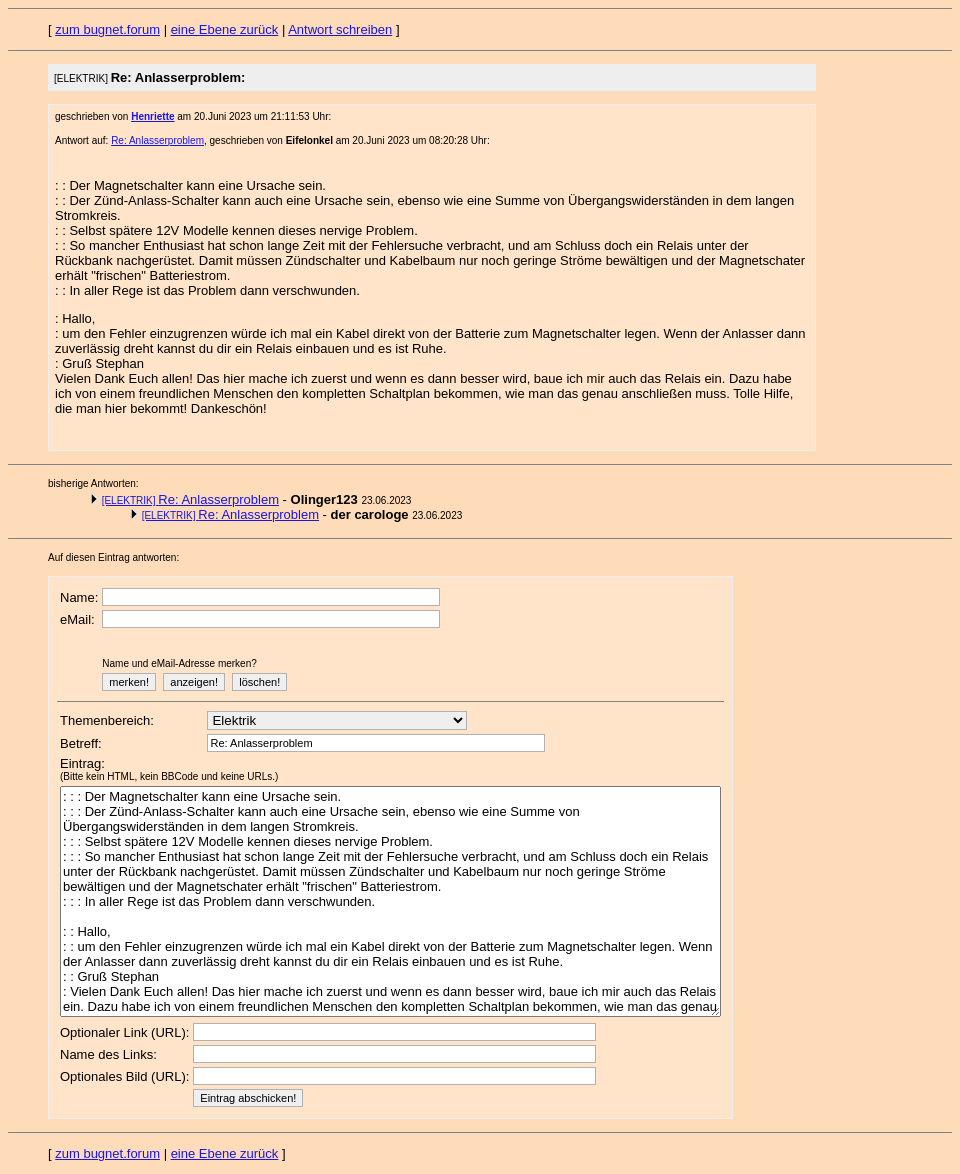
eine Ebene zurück (225, 29)
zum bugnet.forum (107, 29)
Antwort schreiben (340, 29)
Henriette (152, 116)
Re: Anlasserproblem (157, 140)
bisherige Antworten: (93, 483)
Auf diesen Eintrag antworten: (113, 557)
